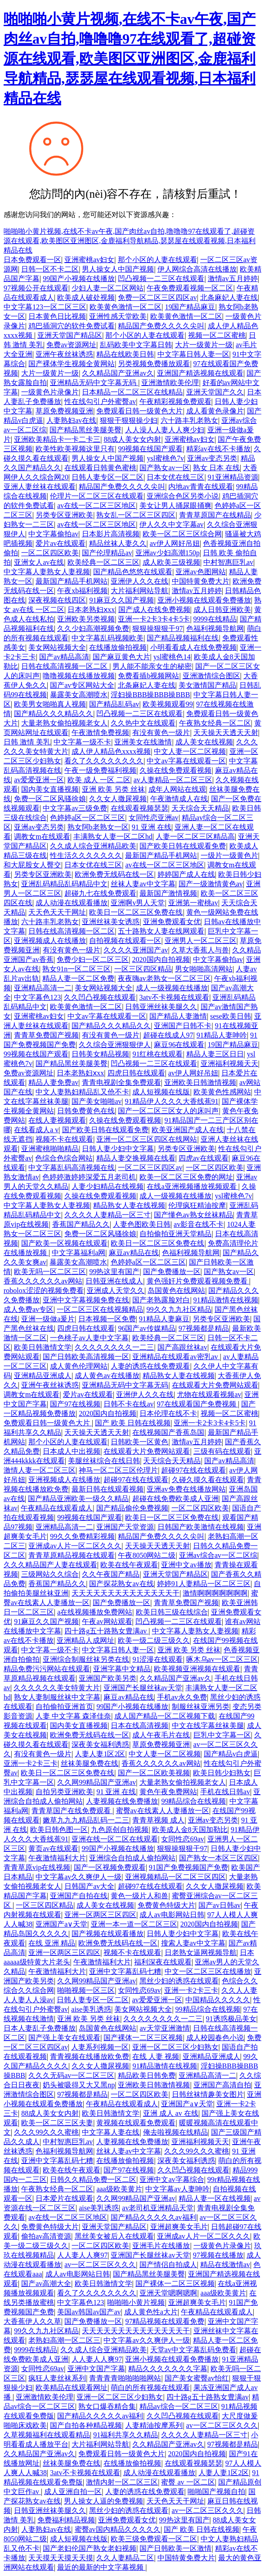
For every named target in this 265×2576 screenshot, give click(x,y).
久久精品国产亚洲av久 (117, 373)
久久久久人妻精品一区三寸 (107, 1215)
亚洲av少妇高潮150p (167, 553)
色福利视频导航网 (215, 628)
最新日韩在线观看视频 (108, 1489)
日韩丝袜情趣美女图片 (208, 2094)
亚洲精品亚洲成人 (43, 1375)
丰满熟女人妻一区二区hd (113, 836)
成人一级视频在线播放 (172, 988)
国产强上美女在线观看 (64, 2037)
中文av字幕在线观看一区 (186, 761)
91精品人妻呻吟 (222, 1035)
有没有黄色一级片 (161, 732)
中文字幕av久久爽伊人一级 (78, 1877)
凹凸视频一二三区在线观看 (161, 278)
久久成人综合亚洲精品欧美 (93, 846)
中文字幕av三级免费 (75, 808)
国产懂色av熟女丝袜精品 (193, 1215)
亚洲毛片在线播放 (161, 2245)
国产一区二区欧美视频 (154, 1773)
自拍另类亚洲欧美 (64, 1792)
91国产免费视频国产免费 (188, 1867)
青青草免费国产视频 (46, 1035)
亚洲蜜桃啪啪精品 (50, 1148)
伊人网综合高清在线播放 (197, 269)
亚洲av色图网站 (200, 572)
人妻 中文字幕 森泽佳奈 (73, 1716)
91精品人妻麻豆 (164, 1319)
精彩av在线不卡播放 (218, 449)
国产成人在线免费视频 (154, 609)
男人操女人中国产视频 (118, 269)
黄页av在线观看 (53, 1848)
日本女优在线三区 (175, 477)
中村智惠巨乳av (228, 562)
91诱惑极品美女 (231, 2019)
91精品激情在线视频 (225, 1300)
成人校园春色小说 (215, 2037)
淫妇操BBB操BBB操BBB (150, 694)
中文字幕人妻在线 (110, 2132)
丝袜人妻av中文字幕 (143, 884)
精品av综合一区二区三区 (178, 2406)
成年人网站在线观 (177, 789)
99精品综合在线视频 (193, 1801)
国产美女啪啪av (96, 1101)
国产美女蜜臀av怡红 (197, 2378)
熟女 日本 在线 (216, 468)
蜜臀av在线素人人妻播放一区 (162, 1810)
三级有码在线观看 (222, 1451)
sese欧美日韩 (230, 1016)
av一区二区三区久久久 (100, 2264)
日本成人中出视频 (71, 1451)
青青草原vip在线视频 (37, 1867)
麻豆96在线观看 (179, 1044)
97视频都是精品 (204, 1328)
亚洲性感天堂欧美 (118, 316)
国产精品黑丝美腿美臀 (85, 430)
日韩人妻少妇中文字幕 (118, 1148)
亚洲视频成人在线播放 (50, 940)
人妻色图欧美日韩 (142, 1224)
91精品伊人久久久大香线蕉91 (172, 1101)
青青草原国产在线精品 (215, 515)
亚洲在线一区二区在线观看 (115, 1839)
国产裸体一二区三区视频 (143, 2037)
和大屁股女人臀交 (32, 865)
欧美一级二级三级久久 (154, 1640)
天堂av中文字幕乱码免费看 (193, 2350)
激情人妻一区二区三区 (40, 1470)
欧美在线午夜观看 (129, 1565)
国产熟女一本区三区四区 (218, 1858)
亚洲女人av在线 (39, 562)
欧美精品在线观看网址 (72, 2387)
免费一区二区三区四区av (157, 297)
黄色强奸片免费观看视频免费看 (198, 1281)
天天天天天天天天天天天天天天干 (126, 1593)
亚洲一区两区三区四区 (100, 1914)
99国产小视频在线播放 (79, 278)
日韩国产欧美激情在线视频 (200, 1527)
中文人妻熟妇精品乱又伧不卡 (82, 1092)
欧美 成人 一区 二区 (98, 780)
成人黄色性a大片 (151, 2312)
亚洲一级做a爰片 (48, 1319)
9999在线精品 (215, 619)
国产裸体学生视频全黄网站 (71, 363)
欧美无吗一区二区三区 (50, 1271)
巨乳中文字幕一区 (222, 1735)
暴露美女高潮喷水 (79, 694)
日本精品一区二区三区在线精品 (132, 392)
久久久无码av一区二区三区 (71, 2075)
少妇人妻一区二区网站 (108, 288)
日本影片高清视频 (110, 534)
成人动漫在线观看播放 (72, 903)
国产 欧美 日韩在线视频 (133, 1423)
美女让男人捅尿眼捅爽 (175, 505)
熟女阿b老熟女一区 (98, 827)
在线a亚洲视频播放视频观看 (192, 1186)
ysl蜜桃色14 (172, 657)
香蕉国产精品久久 (81, 1224)
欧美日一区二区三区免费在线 (136, 912)
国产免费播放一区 (172, 1271)
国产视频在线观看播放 (108, 1933)
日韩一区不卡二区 (50, 269)
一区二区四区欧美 (50, 553)
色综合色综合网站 (64, 1158)
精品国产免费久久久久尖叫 (161, 326)
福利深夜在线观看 (163, 1962)
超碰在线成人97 (168, 1035)
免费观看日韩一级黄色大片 (139, 411)
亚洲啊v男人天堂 (138, 903)
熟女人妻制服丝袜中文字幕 (57, 1697)
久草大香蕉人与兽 (200, 950)
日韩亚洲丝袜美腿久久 (161, 1007)
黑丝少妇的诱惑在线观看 (179, 1981)
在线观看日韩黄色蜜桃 (100, 468)
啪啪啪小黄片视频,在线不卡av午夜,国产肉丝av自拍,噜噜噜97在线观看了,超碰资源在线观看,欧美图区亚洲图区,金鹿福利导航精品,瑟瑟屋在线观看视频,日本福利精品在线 (130, 58)
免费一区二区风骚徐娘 (50, 799)
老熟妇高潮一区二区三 (64, 2340)
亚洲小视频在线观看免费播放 (204, 600)
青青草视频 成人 (158, 1820)
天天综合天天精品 (200, 808)
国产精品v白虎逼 (231, 1754)
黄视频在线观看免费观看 (135, 2123)
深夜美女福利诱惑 (100, 1744)
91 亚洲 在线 (151, 827)
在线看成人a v (36, 1130)
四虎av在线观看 (204, 1158)
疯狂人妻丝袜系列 (57, 2378)
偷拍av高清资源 (46, 2236)
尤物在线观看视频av (209, 1394)
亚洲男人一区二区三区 (201, 940)
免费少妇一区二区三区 (93, 959)
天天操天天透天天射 (225, 732)
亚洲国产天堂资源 (125, 1527)
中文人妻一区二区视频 (190, 751)
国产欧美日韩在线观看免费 (182, 846)
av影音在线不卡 (199, 1224)
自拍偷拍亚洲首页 (64, 1706)
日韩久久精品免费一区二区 (93, 2179)
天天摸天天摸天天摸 (60, 2558)
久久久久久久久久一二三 (114, 1347)
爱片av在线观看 (60, 543)
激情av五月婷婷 (233, 278)
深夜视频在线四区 (57, 600)
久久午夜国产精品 (110, 1574)
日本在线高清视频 (139, 1725)
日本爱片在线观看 (64, 2198)
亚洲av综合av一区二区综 (218, 1555)
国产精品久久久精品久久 (53, 713)
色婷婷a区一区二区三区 (87, 817)
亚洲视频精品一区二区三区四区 (175, 1877)
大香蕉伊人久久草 (32, 2321)
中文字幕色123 (37, 997)
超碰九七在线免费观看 (100, 893)
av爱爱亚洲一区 (39, 780)
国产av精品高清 (64, 657)
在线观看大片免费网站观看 (215, 1385)
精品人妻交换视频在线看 (135, 1158)
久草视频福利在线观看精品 (47, 2435)
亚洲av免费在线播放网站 (186, 1489)
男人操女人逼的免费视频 (103, 2501)
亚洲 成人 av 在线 (170, 2113)
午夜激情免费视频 (100, 732)
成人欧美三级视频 (171, 562)
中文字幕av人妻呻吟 (177, 2189)
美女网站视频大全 (57, 647)
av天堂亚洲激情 (164, 2028)
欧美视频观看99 (168, 704)
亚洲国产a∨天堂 (61, 1924)
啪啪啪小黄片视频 (136, 2302)
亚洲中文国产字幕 (96, 2368)
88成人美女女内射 (132, 439)
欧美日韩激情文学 (43, 1347)
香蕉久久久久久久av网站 (43, 1281)
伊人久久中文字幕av (171, 524)
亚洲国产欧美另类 (107, 1678)
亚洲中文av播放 (186, 1565)
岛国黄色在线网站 (176, 1290)
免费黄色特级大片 (166, 1905)
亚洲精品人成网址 (85, 1640)
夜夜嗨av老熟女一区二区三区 (164, 978)
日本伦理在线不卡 (168, 1413)
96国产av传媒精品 (146, 1328)
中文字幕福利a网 (78, 1252)
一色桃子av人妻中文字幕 (89, 1338)
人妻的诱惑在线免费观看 (150, 1366)
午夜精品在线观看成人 (57, 1508)
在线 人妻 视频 (155, 2056)
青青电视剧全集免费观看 (121, 1082)
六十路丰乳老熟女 (189, 420)
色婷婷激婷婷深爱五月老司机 (89, 1177)
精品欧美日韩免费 (146, 2075)
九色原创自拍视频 (119, 1829)
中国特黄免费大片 (200, 581)
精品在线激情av (225, 2264)
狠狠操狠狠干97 (157, 628)
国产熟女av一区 (164, 468)
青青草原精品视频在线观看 (71, 1555)
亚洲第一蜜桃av (193, 903)
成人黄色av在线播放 (107, 1375)
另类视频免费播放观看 (154, 363)
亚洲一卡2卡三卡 (31, 1763)
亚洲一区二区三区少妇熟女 (175, 2047)
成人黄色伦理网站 (79, 1366)
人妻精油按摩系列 (154, 2425)
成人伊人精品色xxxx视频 (111, 751)
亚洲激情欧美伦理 (170, 382)
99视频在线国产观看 (150, 449)
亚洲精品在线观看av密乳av (176, 1357)
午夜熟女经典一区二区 (215, 723)
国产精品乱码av (114, 704)
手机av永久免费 (182, 1697)
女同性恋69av (182, 1839)
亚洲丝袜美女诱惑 (110, 921)
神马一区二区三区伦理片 (118, 1470)
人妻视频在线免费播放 (122, 1801)
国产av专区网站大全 (82, 685)
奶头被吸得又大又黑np (79, 2085)
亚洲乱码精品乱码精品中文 (64, 884)
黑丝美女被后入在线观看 (114, 2236)
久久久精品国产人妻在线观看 (50, 1565)
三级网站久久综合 (50, 1574)
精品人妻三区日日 (215, 1054)
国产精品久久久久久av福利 (154, 2217)
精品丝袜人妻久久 (118, 543)
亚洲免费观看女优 (172, 921)
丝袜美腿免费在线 (89, 1763)
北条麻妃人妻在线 (229, 297)
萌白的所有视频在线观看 (150, 2387)
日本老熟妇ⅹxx (91, 609)
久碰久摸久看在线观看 (208, 1479)
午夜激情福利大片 (57, 1858)
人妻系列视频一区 (100, 2047)
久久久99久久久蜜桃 (46, 2132)
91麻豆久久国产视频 (121, 600)
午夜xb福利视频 (82, 590)
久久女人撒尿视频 (118, 799)
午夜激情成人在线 (179, 799)
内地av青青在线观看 (200, 486)
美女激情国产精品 (207, 685)
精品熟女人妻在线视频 (129, 1205)
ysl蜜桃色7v (165, 458)
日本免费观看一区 (32, 259)
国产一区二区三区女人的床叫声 (168, 1111)
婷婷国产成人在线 (186, 874)
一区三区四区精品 (143, 969)
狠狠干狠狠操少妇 (128, 420)
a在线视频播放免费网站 (94, 1612)
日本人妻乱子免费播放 (40, 2028)
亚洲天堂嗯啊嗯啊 (168, 2293)
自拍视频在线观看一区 (125, 940)
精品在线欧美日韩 (125, 354)
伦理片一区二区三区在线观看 (97, 496)
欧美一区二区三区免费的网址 (186, 1177)
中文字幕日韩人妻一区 (193, 354)
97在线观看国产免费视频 (197, 1404)
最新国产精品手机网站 (72, 581)
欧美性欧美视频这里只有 (75, 449)
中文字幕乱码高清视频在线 (71, 1167)
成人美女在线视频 (204, 742)
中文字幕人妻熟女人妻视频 (47, 572)
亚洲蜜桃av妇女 (89, 259)
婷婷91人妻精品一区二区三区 (204, 1583)
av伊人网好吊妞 (175, 543)
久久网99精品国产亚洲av (96, 1782)
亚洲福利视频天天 (229, 1063)
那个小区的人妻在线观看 (157, 259)
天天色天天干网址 (57, 912)
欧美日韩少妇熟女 (222, 1773)
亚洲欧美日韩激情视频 (200, 1082)
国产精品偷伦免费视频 (132, 1508)
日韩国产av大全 (89, 1886)
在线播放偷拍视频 (118, 647)
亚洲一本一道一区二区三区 (134, 1924)
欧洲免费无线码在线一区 (114, 874)
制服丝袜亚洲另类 (200, 1706)
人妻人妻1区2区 (100, 1754)
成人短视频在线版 (161, 1092)
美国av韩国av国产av (89, 2312)
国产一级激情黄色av (211, 884)
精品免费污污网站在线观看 (47, 1669)
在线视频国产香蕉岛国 (168, 1432)
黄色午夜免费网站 (168, 1792)
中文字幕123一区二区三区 (45, 307)
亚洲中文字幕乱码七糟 (125, 1971)
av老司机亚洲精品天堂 (157, 2208)
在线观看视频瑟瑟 (139, 808)
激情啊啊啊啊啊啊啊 (215, 1593)
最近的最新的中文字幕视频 (101, 2567)
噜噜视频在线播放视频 (79, 676)
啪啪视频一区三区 (86, 1990)
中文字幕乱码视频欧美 (108, 638)
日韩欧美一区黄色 (139, 1442)
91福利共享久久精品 (125, 2435)
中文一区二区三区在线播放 (208, 1971)
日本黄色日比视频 (57, 316)
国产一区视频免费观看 (110, 1867)
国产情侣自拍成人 (168, 2264)
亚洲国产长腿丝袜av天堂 (142, 1688)
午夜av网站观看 (107, 1621)
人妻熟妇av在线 (71, 420)
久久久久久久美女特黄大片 (56, 1688)
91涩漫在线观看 (157, 1659)
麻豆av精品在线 (134, 1252)
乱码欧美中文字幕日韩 (136, 345)
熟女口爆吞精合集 (107, 2406)
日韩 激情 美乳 (27, 742)
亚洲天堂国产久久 (215, 392)
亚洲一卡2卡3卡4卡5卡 (154, 619)
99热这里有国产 (114, 1271)
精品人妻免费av (53, 1082)
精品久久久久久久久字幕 (167, 2368)
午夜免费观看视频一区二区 (190, 288)
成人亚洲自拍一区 (73, 2491)
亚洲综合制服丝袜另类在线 (86, 1659)
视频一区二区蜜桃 (217, 335)
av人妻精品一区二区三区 (173, 780)
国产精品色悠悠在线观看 (132, 572)
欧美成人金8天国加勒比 (190, 1829)
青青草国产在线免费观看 (71, 1810)
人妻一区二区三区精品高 (195, 836)
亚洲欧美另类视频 (86, 619)
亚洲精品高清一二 (43, 988)
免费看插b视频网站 (148, 676)
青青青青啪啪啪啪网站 (125, 2378)
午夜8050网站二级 (146, 1555)
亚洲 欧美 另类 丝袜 (113, 789)
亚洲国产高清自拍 (222, 2085)
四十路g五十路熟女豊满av (106, 1631)
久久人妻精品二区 (125, 2558)
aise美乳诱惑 (91, 2009)
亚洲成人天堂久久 (115, 1290)
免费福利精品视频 (66, 2520)
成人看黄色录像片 (215, 411)
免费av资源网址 (71, 345)
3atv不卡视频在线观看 (174, 997)
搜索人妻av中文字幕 (193, 1943)
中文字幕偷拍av (53, 534)
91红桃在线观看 (157, 1054)
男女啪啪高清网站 (204, 969)
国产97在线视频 (75, 1404)
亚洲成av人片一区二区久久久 (74, 1546)
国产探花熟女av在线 (121, 1583)
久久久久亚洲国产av (135, 950)
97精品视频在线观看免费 (164, 2321)
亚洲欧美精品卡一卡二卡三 (57, 439)
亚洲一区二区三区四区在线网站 (146, 1139)
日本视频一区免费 (107, 1319)
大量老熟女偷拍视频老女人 (64, 723)
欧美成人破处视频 (86, 297)
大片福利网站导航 (139, 590)
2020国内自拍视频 (161, 959)
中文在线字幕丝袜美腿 (208, 1725)
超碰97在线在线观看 (193, 1470)
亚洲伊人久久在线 (139, 581)
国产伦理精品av (107, 553)
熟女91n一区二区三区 (76, 969)
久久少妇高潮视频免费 (93, 628)
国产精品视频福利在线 (183, 638)
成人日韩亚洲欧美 (222, 609)
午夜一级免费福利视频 (100, 770)
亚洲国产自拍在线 (79, 1896)
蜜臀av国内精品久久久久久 (118, 2529)
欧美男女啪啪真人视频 (50, 704)
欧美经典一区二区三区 (103, 562)
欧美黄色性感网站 (222, 1092)
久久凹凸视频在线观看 (100, 997)
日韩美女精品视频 (100, 1054)
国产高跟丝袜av (182, 1347)
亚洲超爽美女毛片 (179, 2227)
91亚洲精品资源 (233, 477)
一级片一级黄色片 (229, 855)
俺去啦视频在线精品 (175, 2132)
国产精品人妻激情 (178, 1016)
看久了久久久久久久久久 (104, 761)
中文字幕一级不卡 (82, 742)
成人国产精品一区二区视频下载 (164, 1716)
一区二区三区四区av (150, 1167)
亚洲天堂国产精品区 (69, 335)
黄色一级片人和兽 (139, 1896)
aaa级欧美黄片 (119, 2189)
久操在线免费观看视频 (175, 770)
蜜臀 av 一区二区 (188, 2482)
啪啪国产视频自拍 (216, 2491)
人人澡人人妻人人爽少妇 (164, 430)
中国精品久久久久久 (217, 2000)
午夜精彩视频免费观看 (175, 401)
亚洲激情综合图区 (211, 676)
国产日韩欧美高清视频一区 (86, 1357)
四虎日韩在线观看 (136, 1073)
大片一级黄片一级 (204, 345)
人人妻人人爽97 (82, 2255)
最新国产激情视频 (168, 893)
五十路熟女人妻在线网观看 (161, 931)
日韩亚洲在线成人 (114, 1281)
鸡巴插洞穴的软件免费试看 (71, 326)
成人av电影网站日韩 (171, 1914)
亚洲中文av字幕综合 (171, 2179)
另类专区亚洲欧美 (64, 515)
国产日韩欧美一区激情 (175, 2548)
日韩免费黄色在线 (86, 1111)
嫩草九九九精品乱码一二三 (86, 1820)
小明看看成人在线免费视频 (193, 647)
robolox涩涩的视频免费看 (44, 1290)
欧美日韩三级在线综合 (172, 1612)
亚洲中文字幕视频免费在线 (86, 1300)
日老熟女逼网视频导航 (201, 1952)
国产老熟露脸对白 (161, 1300)
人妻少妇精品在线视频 (108, 1186)
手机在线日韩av (225, 1792)
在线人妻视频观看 (57, 1120)
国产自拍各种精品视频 (86, 2425)
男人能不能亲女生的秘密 (152, 666)
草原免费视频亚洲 (64, 411)
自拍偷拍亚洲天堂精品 (175, 1234)
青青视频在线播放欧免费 (89, 2056)
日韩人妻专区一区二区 (108, 477)
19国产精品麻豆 (190, 307)
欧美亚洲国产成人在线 (188, 1130)
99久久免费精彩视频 (82, 1536)
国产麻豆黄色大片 (121, 657)
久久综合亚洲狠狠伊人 (115, 1044)
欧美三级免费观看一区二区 (154, 2539)
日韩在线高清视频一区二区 (65, 666)
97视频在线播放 (218, 2255)
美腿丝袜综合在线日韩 (104, 1461)
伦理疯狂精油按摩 (197, 1205)
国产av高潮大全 (46, 2283)
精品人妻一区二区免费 (78, 978)
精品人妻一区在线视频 (215, 2198)
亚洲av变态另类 (212, 458)
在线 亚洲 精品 (51, 1943)
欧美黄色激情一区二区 (126, 307)
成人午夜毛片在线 (161, 1735)
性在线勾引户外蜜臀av (100, 401)
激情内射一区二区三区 (122, 2482)
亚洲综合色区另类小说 (183, 496)
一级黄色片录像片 (50, 392)
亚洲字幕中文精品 (122, 1669)
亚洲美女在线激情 (143, 742)
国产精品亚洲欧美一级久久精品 (78, 1498)
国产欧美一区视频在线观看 (64, 1243)
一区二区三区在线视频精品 (100, 1309)
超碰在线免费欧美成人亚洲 (175, 1498)
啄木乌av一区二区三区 (222, 1659)
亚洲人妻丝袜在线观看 (40, 486)
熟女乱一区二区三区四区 (135, 515)
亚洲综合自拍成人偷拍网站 (132, 1858)
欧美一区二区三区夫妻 (57, 2123)
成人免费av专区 (29, 1309)
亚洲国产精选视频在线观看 (200, 373)
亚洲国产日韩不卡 (182, 1025)
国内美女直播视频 (50, 789)
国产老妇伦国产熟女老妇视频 (89, 2548)
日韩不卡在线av (128, 1404)
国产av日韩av (219, 1905)
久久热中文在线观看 (143, 723)
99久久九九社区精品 (179, 1309)
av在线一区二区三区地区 (96, 505)
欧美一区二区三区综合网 (182, 534)
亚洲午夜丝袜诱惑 (64, 354)
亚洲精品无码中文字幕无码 (94, 382)
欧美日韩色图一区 (59, 1829)
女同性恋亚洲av (154, 817)
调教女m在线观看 (42, 836)
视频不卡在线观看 (64, 1139)
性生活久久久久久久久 (86, 855)
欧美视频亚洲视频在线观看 (197, 1669)
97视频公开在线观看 (36, 288)
